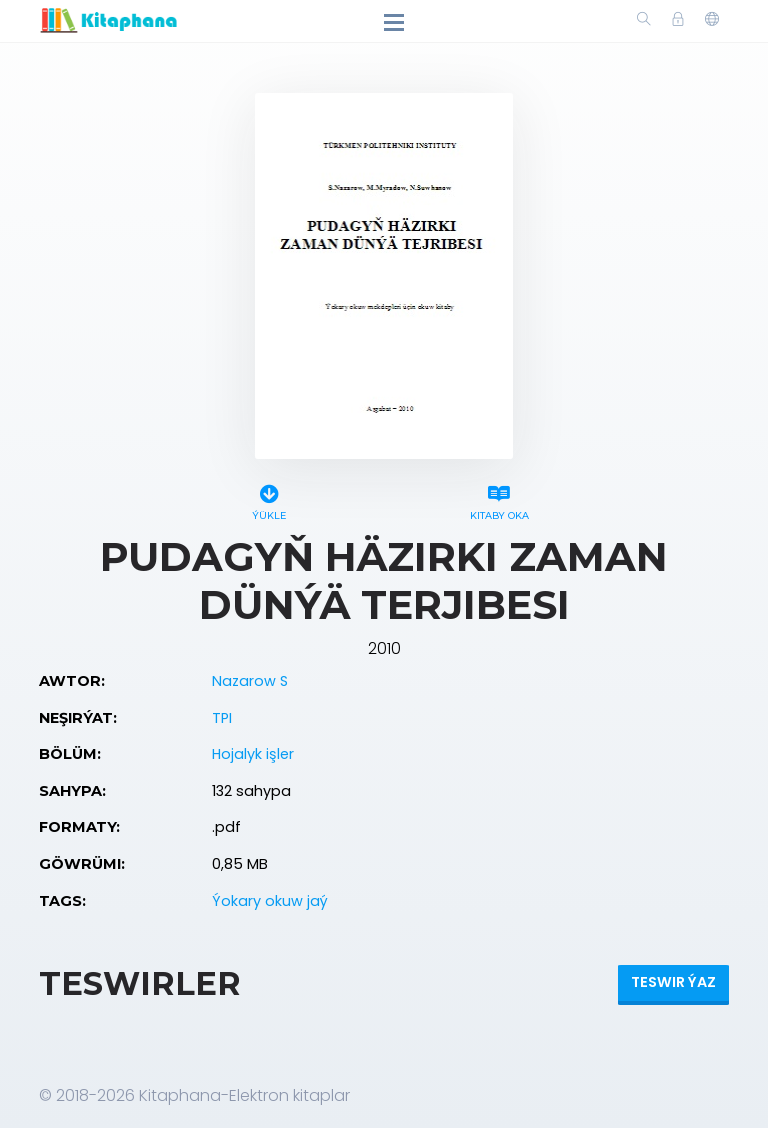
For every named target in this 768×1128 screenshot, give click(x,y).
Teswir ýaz (673, 982)
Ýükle (269, 499)
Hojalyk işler (253, 754)
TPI (222, 718)
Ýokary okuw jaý (270, 901)
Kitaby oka (499, 499)
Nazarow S (250, 681)
